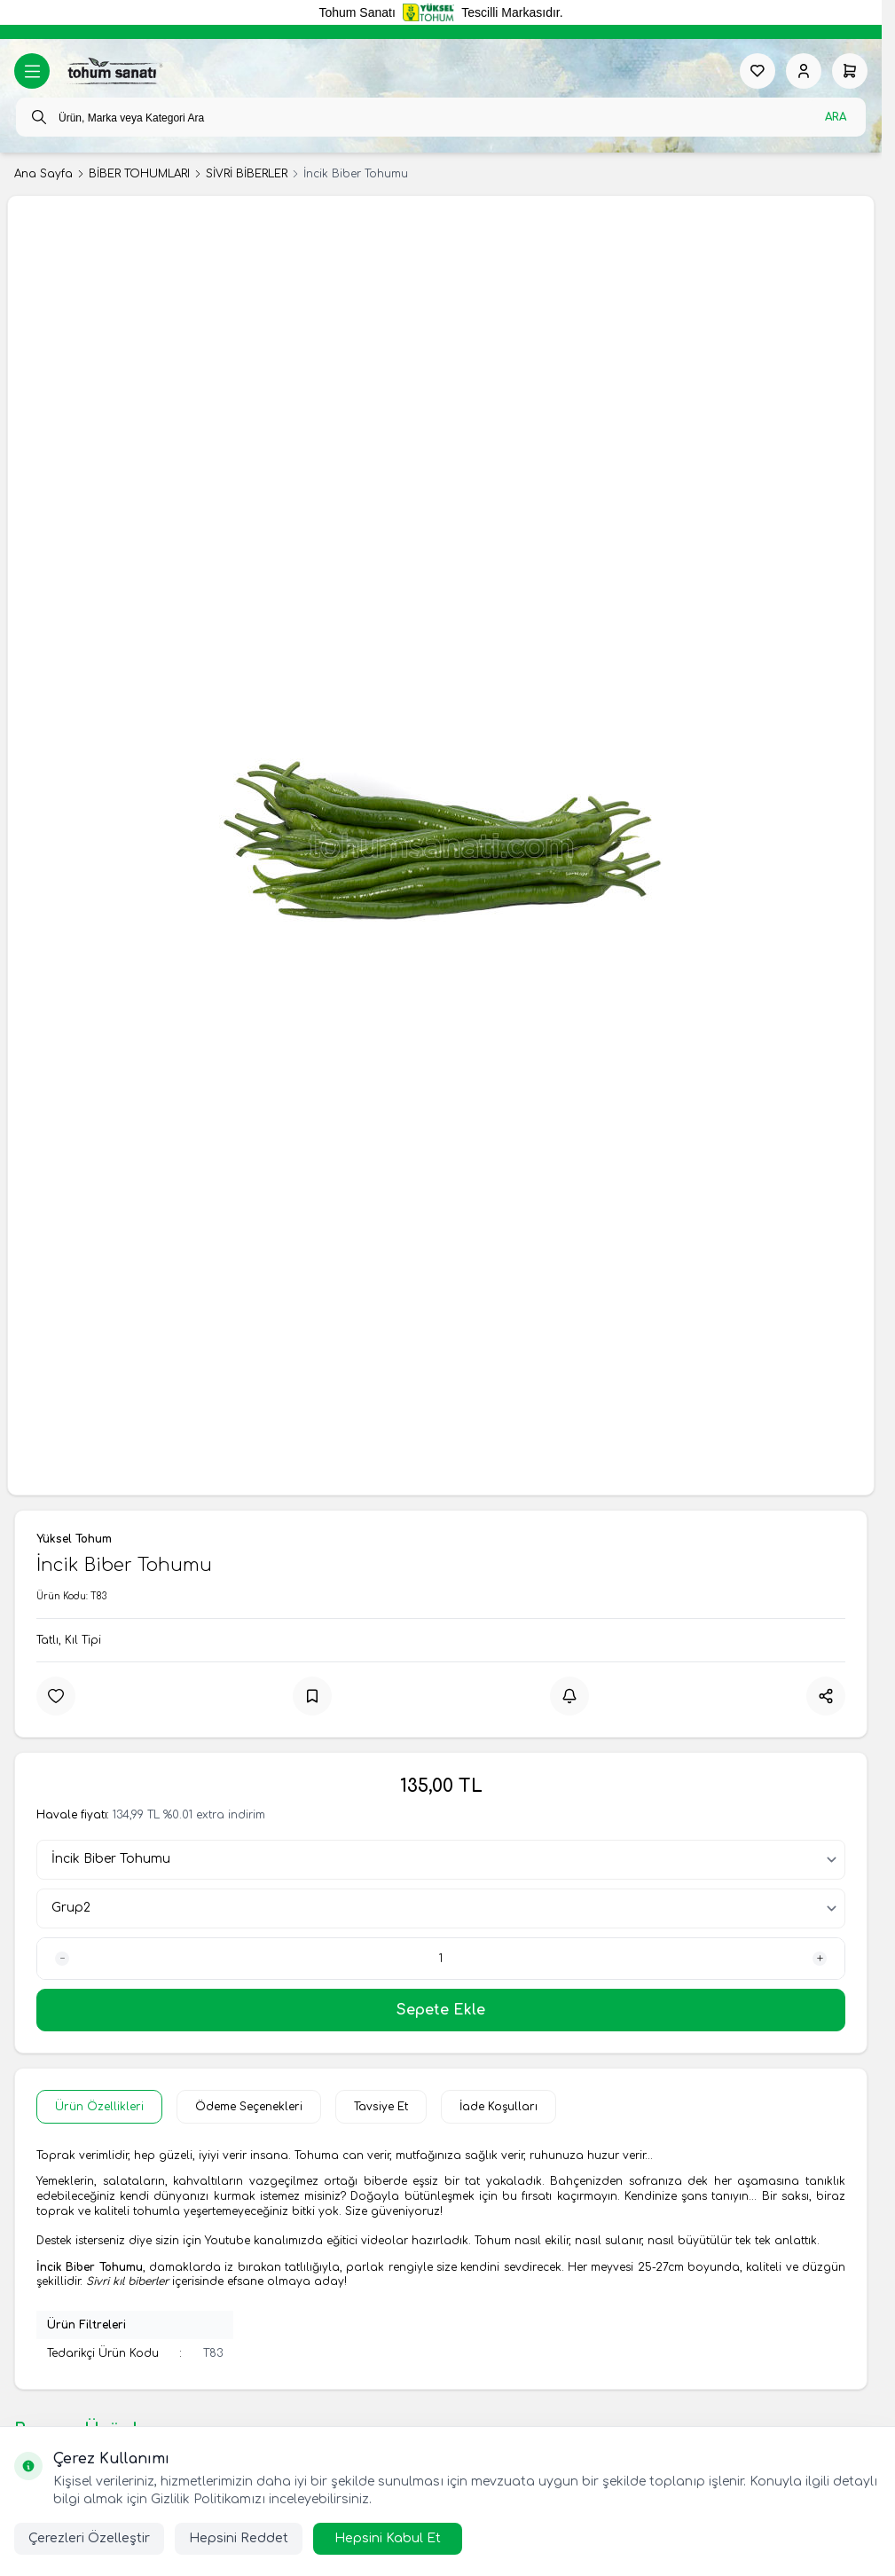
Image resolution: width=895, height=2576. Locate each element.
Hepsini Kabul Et (387, 2538)
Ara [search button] (835, 117)
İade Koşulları (498, 2107)
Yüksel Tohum (74, 1539)
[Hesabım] (803, 71)
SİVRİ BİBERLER (246, 174)
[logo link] (113, 71)
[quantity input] (440, 1958)
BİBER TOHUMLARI (139, 174)
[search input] (441, 117)
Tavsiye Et (381, 2107)
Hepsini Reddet (238, 2538)
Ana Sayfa (43, 174)
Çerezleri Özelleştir (89, 2538)
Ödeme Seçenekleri (248, 2107)
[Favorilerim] (757, 71)
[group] (441, 845)
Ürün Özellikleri (99, 2107)
